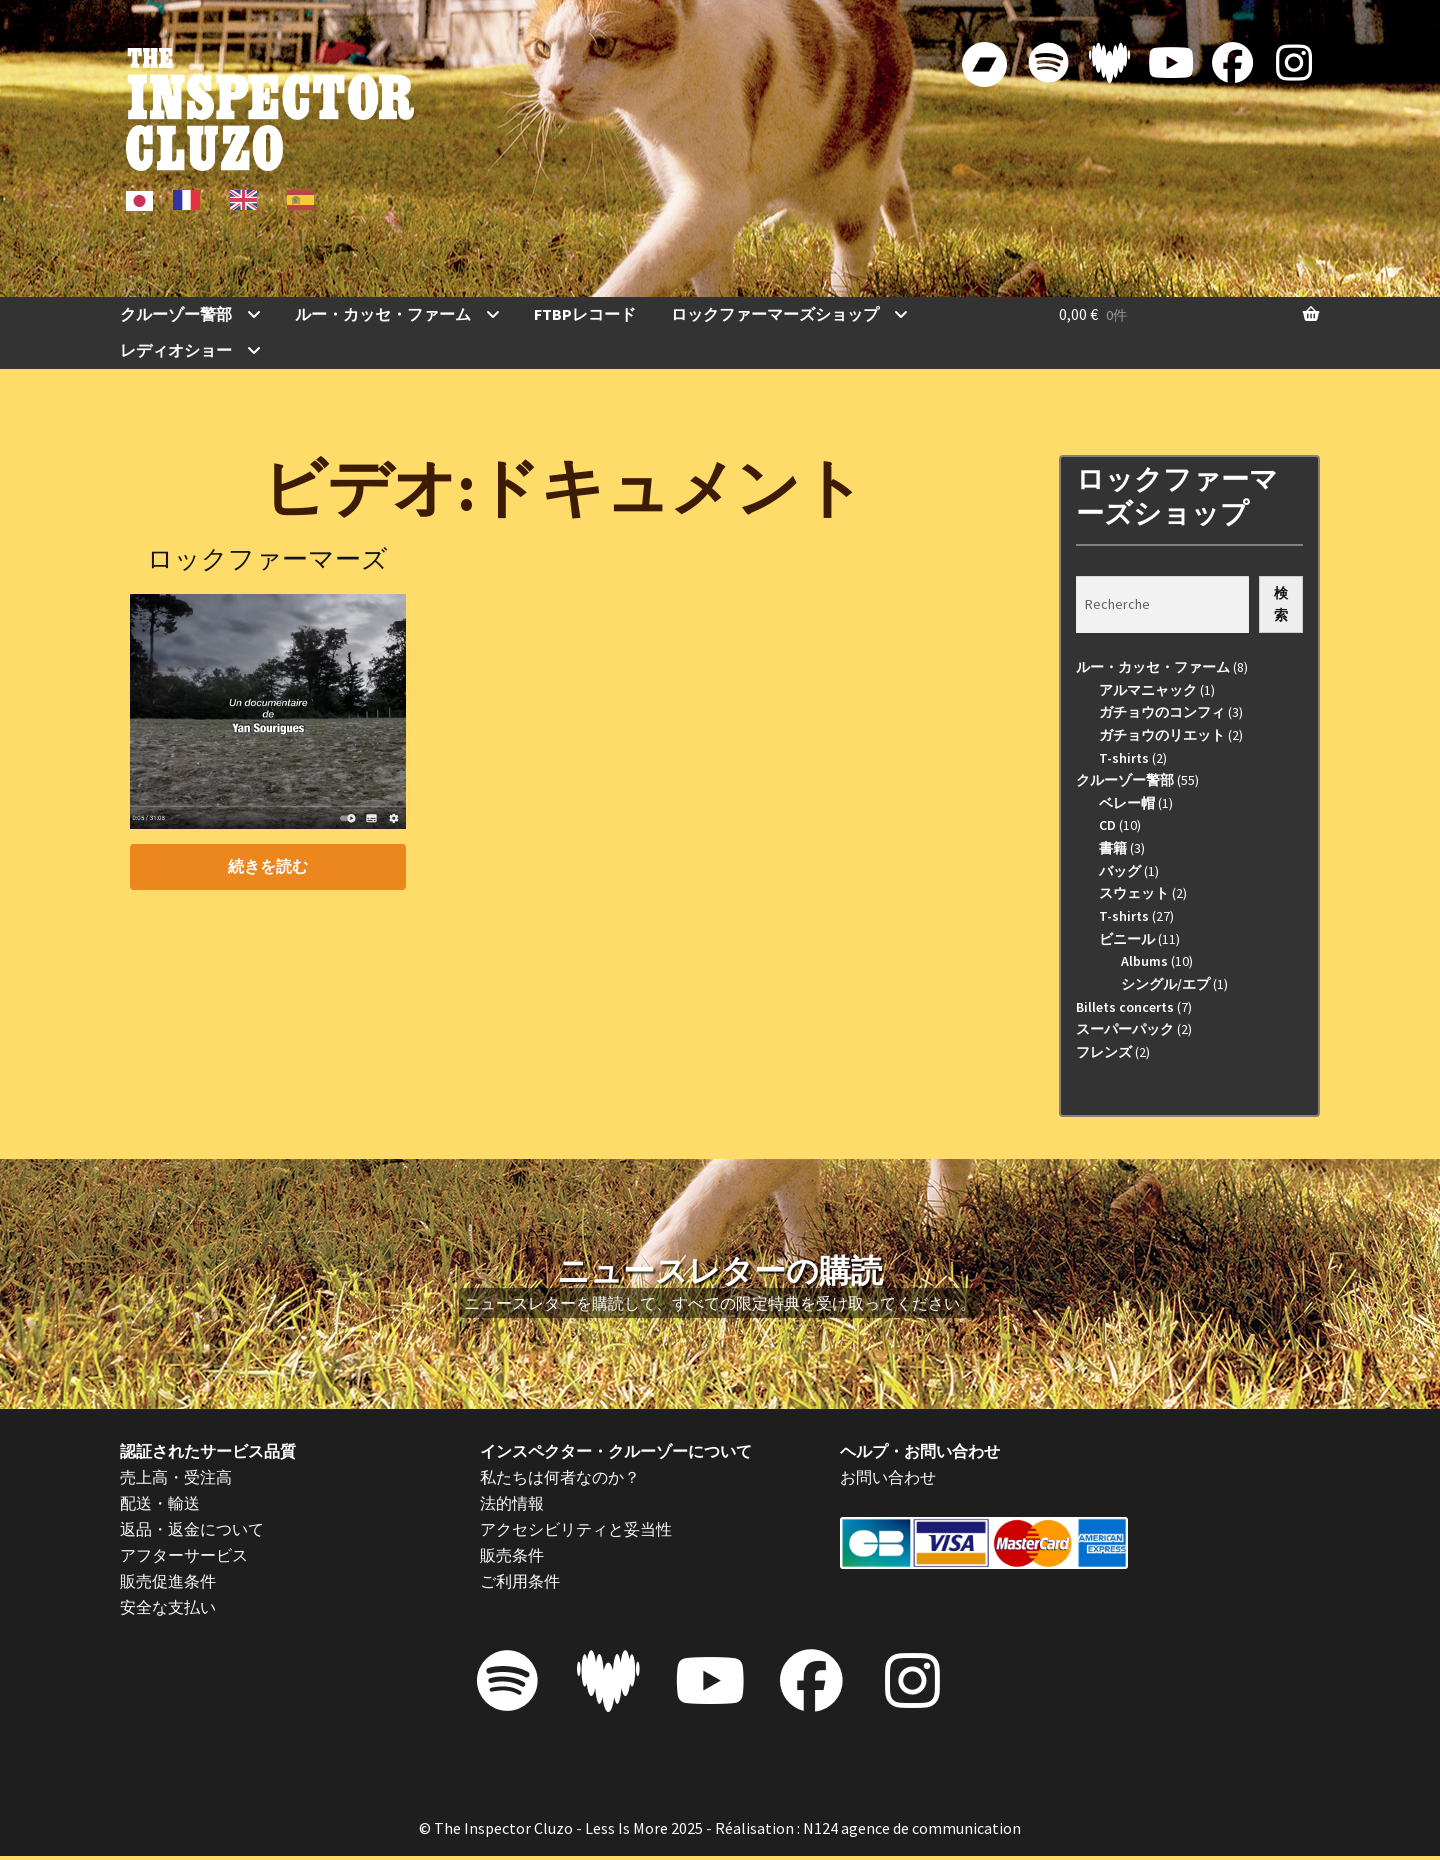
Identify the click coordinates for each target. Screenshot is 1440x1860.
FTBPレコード (585, 314)
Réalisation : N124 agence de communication (868, 1831)
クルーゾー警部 (176, 314)
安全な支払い (168, 1607)
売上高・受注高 (176, 1477)
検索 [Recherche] (1281, 604)
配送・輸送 (160, 1503)
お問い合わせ (888, 1477)
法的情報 (512, 1503)
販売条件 (512, 1555)
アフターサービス (184, 1555)
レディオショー (176, 350)
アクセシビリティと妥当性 (576, 1529)
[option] (191, 200)
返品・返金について (192, 1529)
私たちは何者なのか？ (560, 1477)
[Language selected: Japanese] (227, 198)
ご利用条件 (520, 1581)
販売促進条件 (168, 1581)
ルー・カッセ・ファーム (383, 314)
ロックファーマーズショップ (775, 314)
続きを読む (268, 866)
